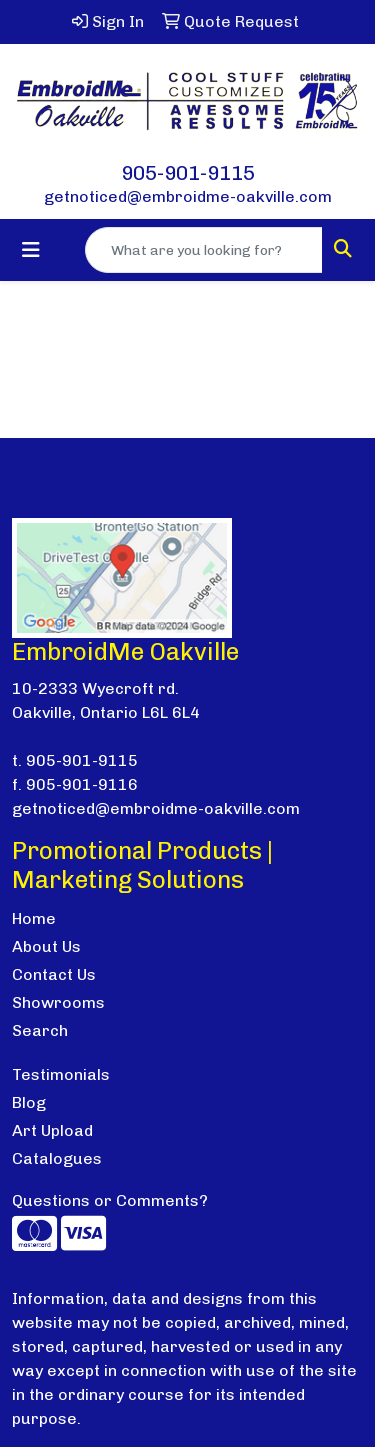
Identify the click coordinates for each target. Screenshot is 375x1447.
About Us (46, 946)
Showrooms (58, 1002)
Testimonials (61, 1074)
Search (40, 1030)
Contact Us (54, 974)
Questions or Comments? (110, 1200)
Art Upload (52, 1130)
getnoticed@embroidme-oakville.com (188, 196)
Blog (29, 1102)
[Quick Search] (204, 250)
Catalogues (57, 1158)
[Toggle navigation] (31, 250)
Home (34, 918)
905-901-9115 (188, 173)
